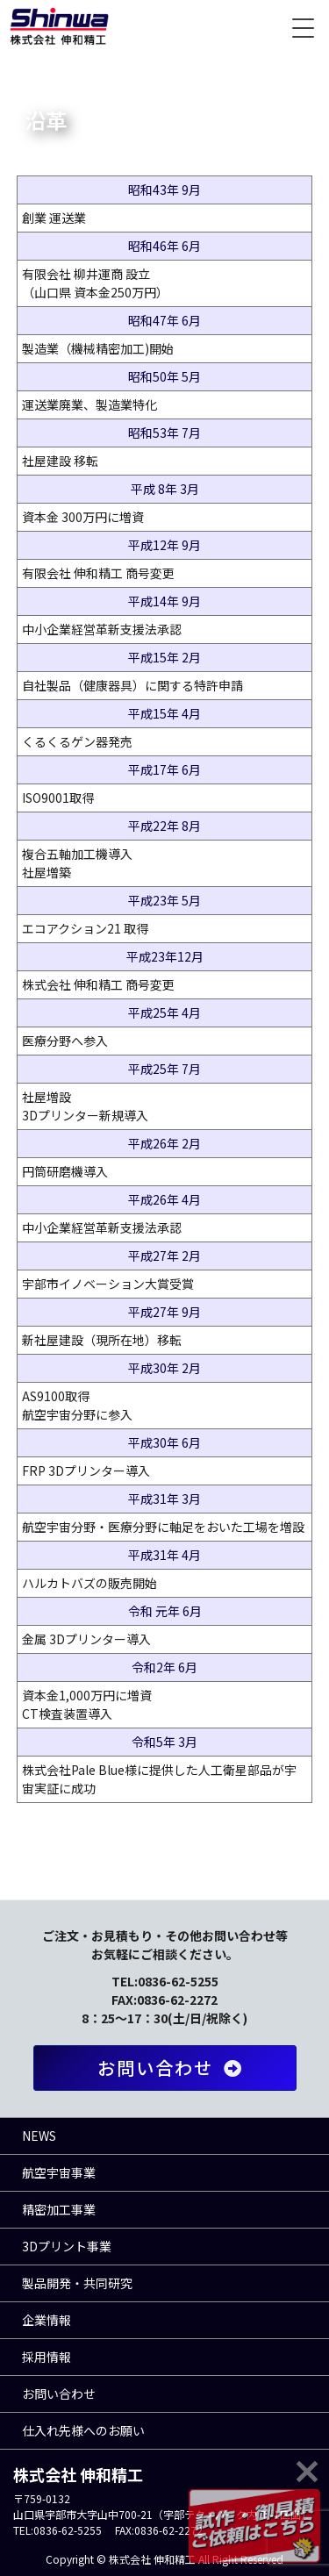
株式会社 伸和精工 (59, 26)
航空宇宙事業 (59, 2172)
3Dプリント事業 (66, 2246)
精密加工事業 (59, 2209)
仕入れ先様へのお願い (83, 2430)
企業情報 (46, 2320)
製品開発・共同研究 (77, 2283)
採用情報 (46, 2356)
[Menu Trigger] (302, 26)
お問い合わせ (173, 2067)
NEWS (39, 2135)
